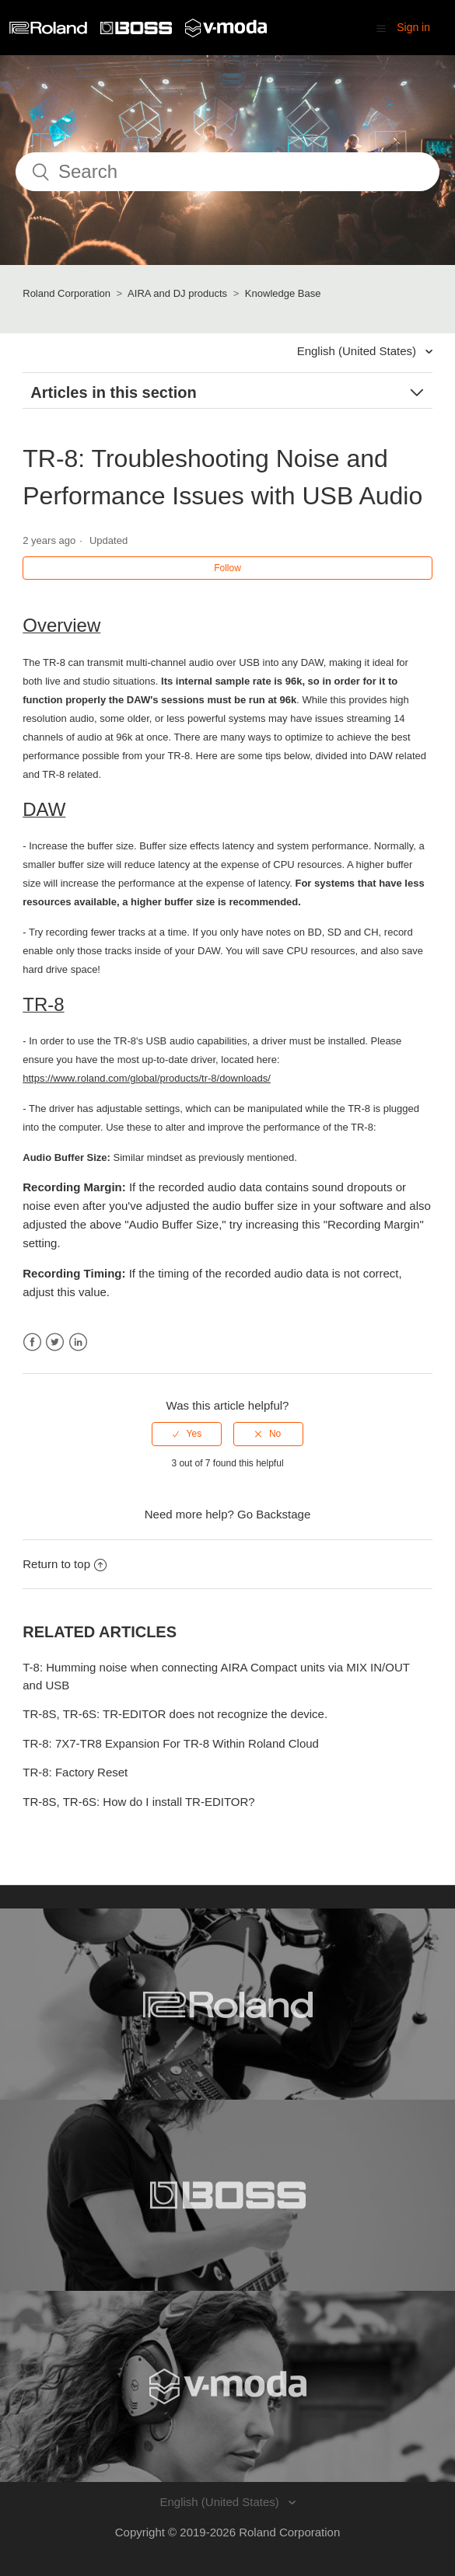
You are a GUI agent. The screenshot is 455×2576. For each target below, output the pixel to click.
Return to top (65, 1563)
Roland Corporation (66, 293)
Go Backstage (273, 1514)
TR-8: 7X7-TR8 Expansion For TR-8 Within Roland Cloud (171, 1743)
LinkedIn (78, 1342)
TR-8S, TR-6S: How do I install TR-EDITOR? (138, 1801)
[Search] (227, 171)
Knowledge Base (283, 293)
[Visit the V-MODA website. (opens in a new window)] (227, 2386)
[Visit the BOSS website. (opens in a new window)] (227, 2195)
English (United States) (358, 350)
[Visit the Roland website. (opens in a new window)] (227, 2004)
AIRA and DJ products (177, 293)
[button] (381, 28)
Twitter (55, 1342)
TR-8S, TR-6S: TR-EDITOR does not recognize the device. (175, 1713)
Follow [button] (227, 568)
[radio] (187, 1433)
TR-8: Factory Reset (75, 1772)
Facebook (32, 1342)
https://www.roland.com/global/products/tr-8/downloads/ (147, 1078)
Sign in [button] (413, 27)
